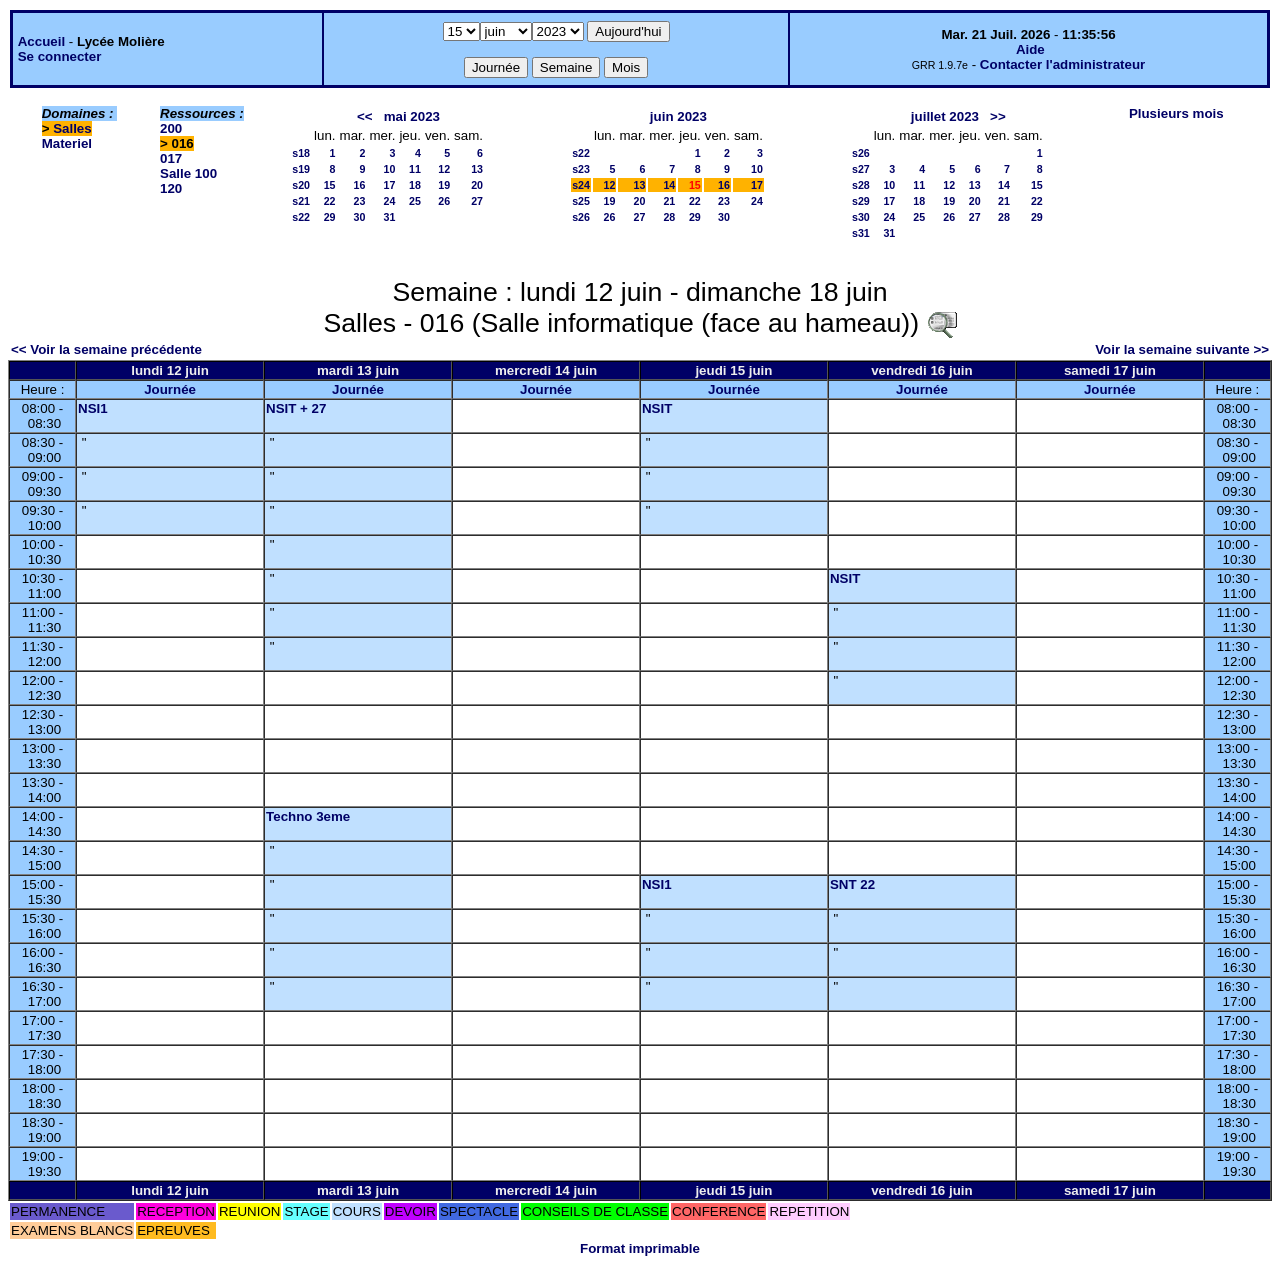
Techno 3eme (308, 816)
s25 (581, 201)
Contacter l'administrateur (1062, 64)
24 (390, 201)
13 (477, 169)
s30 (861, 217)
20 (477, 185)
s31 (861, 233)
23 (360, 201)
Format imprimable (640, 1248)
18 (415, 185)
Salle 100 (188, 173)
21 (669, 201)
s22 (301, 217)
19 (444, 185)
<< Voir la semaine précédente (106, 349)
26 (444, 201)
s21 (301, 201)
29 (330, 217)
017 (171, 158)
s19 (301, 169)
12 (444, 169)
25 (415, 201)
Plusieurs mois (1176, 113)
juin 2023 (678, 116)
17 (390, 185)
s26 (581, 217)
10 (390, 169)
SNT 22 (852, 884)
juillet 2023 (945, 116)
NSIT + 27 (296, 408)
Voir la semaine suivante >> (1182, 349)
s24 (581, 185)
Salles (72, 128)
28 (669, 217)
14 (669, 185)
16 (360, 185)
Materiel (67, 143)
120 (171, 188)
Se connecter (60, 56)
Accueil (41, 41)
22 (330, 201)
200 (171, 128)
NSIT (657, 408)
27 (477, 201)
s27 (861, 169)
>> (998, 116)
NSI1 (93, 408)
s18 (301, 153)
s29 (861, 201)
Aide (1030, 49)
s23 (581, 169)
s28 (861, 185)
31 (390, 217)
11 (415, 169)
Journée (170, 389)
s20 (301, 185)
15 (330, 185)
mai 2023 (412, 116)
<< (365, 116)
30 (360, 217)
